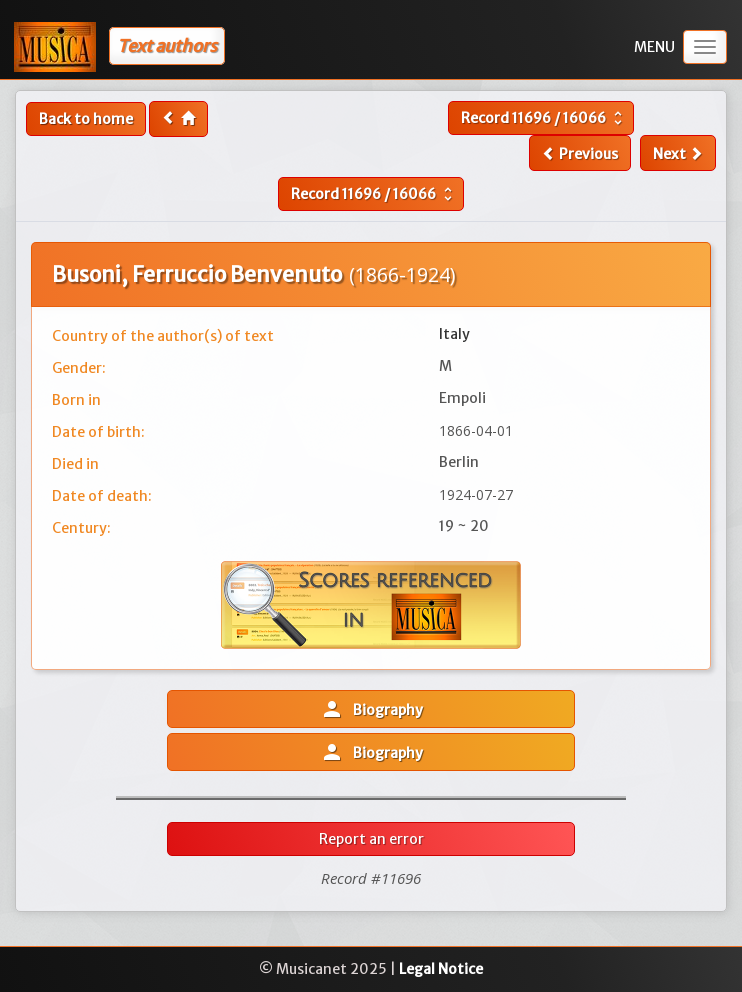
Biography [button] (371, 709)
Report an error (371, 839)
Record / (544, 118)
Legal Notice (441, 969)
